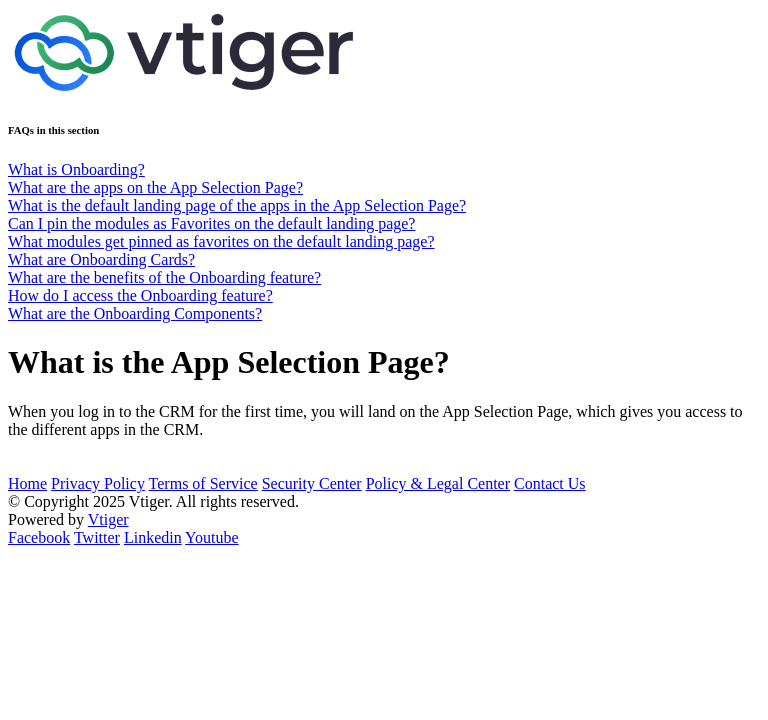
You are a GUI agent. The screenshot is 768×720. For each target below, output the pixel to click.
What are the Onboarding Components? (135, 313)
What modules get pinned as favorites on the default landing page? (221, 241)
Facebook (39, 537)
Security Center (312, 483)
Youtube (212, 537)
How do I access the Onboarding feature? (140, 295)
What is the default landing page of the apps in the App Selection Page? (237, 205)
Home (27, 483)
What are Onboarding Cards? (101, 259)
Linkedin (153, 537)
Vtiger (108, 519)
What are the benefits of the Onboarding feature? (164, 277)
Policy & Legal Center (438, 483)
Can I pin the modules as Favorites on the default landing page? (211, 223)
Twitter (97, 537)
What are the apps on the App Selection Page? (155, 187)
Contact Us (550, 483)
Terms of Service (203, 483)
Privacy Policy (98, 483)
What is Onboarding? (76, 169)
